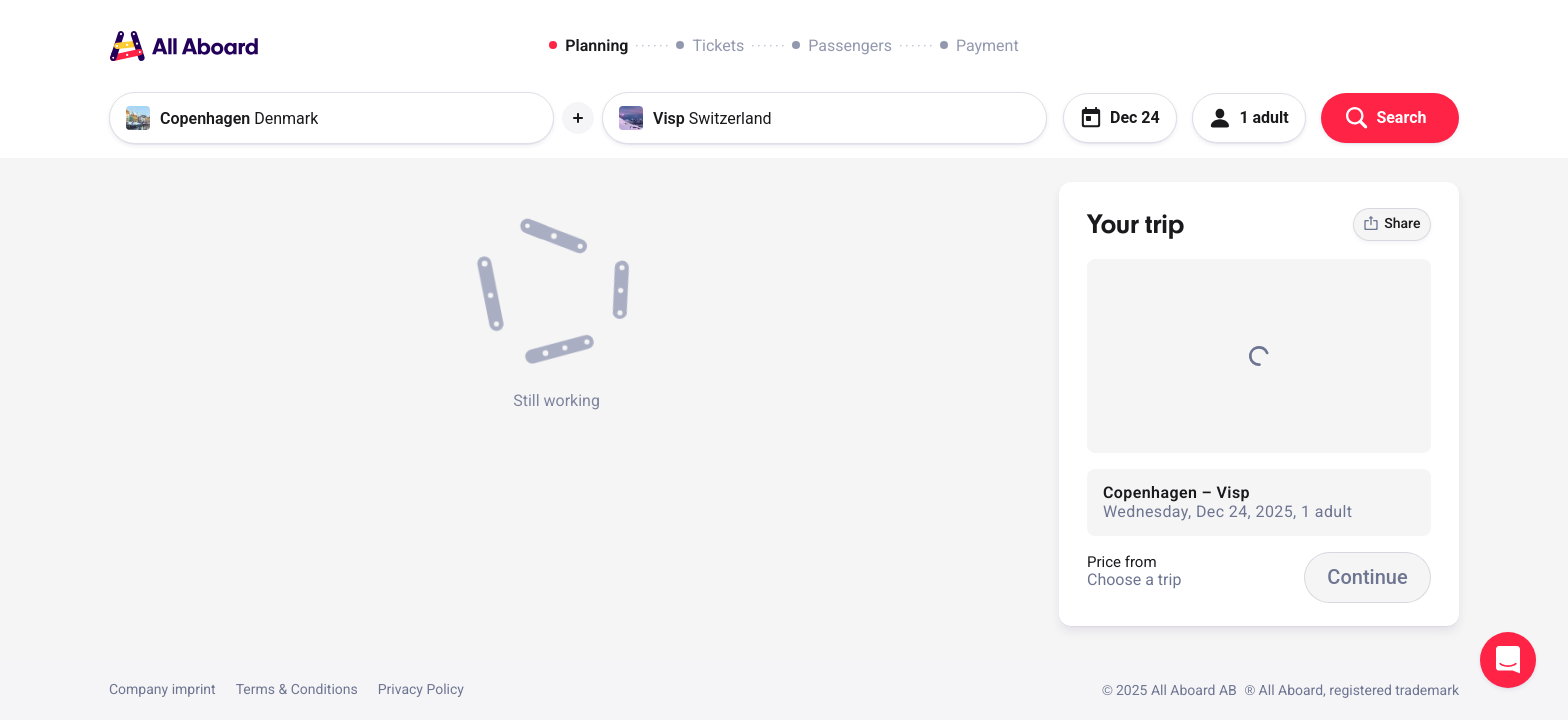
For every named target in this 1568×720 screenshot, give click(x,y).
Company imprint (162, 690)
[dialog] (783, 46)
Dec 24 (1120, 118)
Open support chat (1508, 659)
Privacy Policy (421, 690)
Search (1386, 118)
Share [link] (1391, 224)
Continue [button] (1367, 577)
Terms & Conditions (297, 690)
